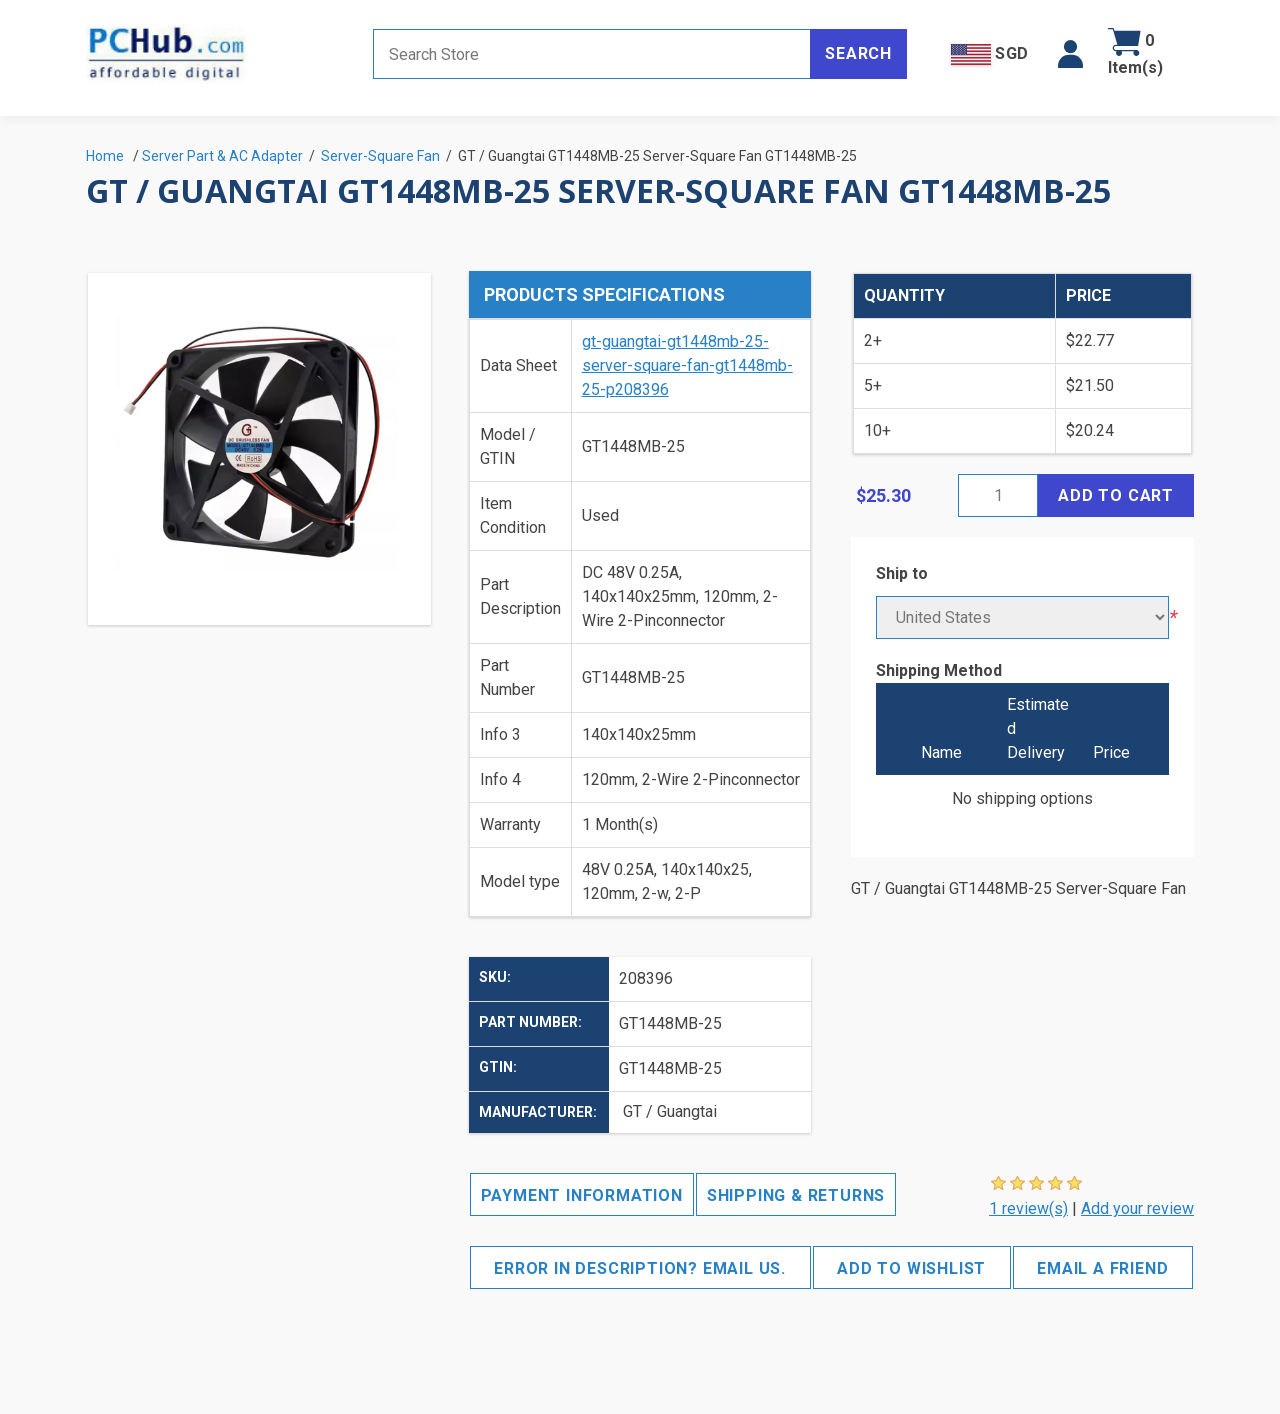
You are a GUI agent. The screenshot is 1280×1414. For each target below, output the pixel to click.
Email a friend (1102, 1268)
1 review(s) (1028, 1208)
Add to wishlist (911, 1268)
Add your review (1137, 1208)
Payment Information (582, 1195)
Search (858, 53)
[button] (1070, 54)
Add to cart (1116, 495)
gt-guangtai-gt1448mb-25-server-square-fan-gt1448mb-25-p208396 (687, 365)
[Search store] (592, 54)
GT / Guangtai (670, 1111)
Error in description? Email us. (640, 1268)
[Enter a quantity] (998, 495)
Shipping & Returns (796, 1195)
